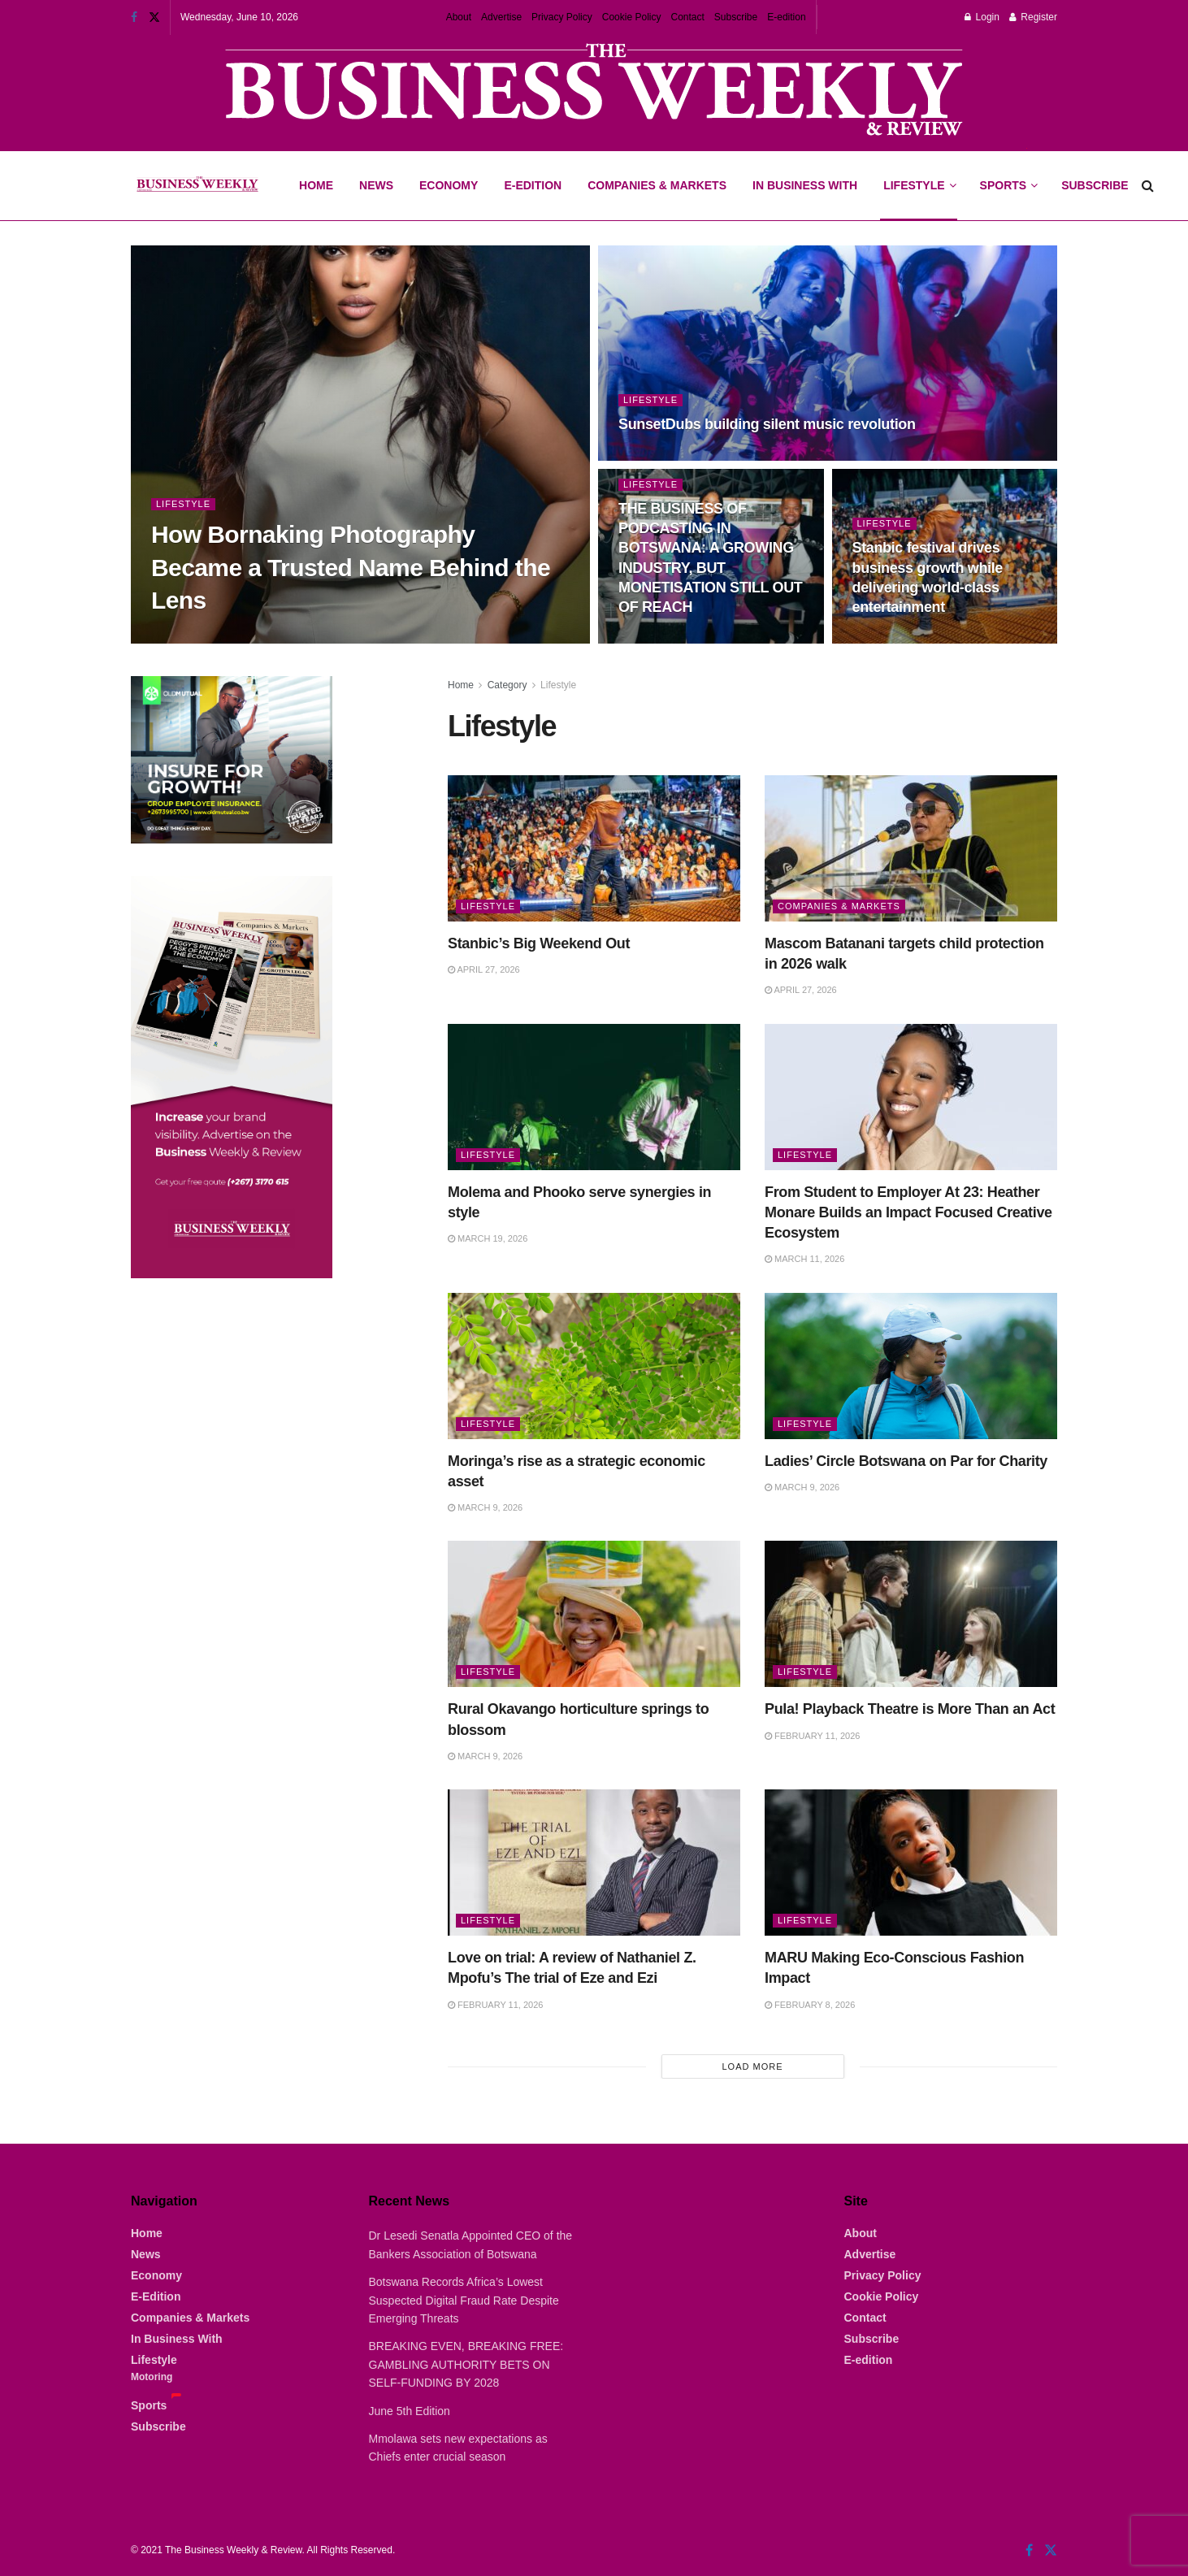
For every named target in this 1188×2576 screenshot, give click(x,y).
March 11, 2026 (804, 1259)
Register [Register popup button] (1033, 17)
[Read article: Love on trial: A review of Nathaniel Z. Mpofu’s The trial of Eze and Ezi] (594, 1862)
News (376, 185)
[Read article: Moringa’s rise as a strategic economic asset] (594, 1366)
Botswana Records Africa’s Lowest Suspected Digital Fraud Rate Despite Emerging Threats (464, 2300)
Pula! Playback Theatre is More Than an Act (910, 1709)
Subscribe (735, 17)
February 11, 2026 (812, 1736)
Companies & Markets (656, 185)
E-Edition (532, 185)
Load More (752, 2066)
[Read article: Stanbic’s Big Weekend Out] (594, 848)
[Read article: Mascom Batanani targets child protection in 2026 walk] (911, 848)
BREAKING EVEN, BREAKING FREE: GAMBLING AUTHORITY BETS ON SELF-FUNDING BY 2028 (466, 2364)
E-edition (786, 17)
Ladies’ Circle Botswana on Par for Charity (906, 1461)
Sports (1008, 171)
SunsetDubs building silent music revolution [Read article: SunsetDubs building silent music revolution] (767, 424)
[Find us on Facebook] (1029, 2550)
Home (316, 185)
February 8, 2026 (810, 2005)
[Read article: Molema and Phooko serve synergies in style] (594, 1097)
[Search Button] (1148, 185)
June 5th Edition (409, 2411)
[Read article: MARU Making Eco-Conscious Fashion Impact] (911, 1862)
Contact (687, 17)
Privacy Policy (561, 17)
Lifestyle (913, 185)
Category (507, 685)
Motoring (151, 2377)
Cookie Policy (631, 17)
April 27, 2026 (484, 969)
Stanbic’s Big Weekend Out (539, 943)
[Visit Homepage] (197, 186)
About (458, 17)
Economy (448, 185)
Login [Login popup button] (982, 17)
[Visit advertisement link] (594, 91)
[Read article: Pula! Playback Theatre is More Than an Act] (911, 1614)
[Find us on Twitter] (1050, 2550)
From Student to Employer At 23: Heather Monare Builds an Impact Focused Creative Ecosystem (908, 1212)
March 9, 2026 (485, 1507)
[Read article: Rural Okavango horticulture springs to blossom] (594, 1614)
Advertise (501, 17)
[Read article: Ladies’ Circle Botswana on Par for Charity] (911, 1366)
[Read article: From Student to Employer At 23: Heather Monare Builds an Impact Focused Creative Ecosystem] (911, 1097)
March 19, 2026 (487, 1238)
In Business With (804, 185)
